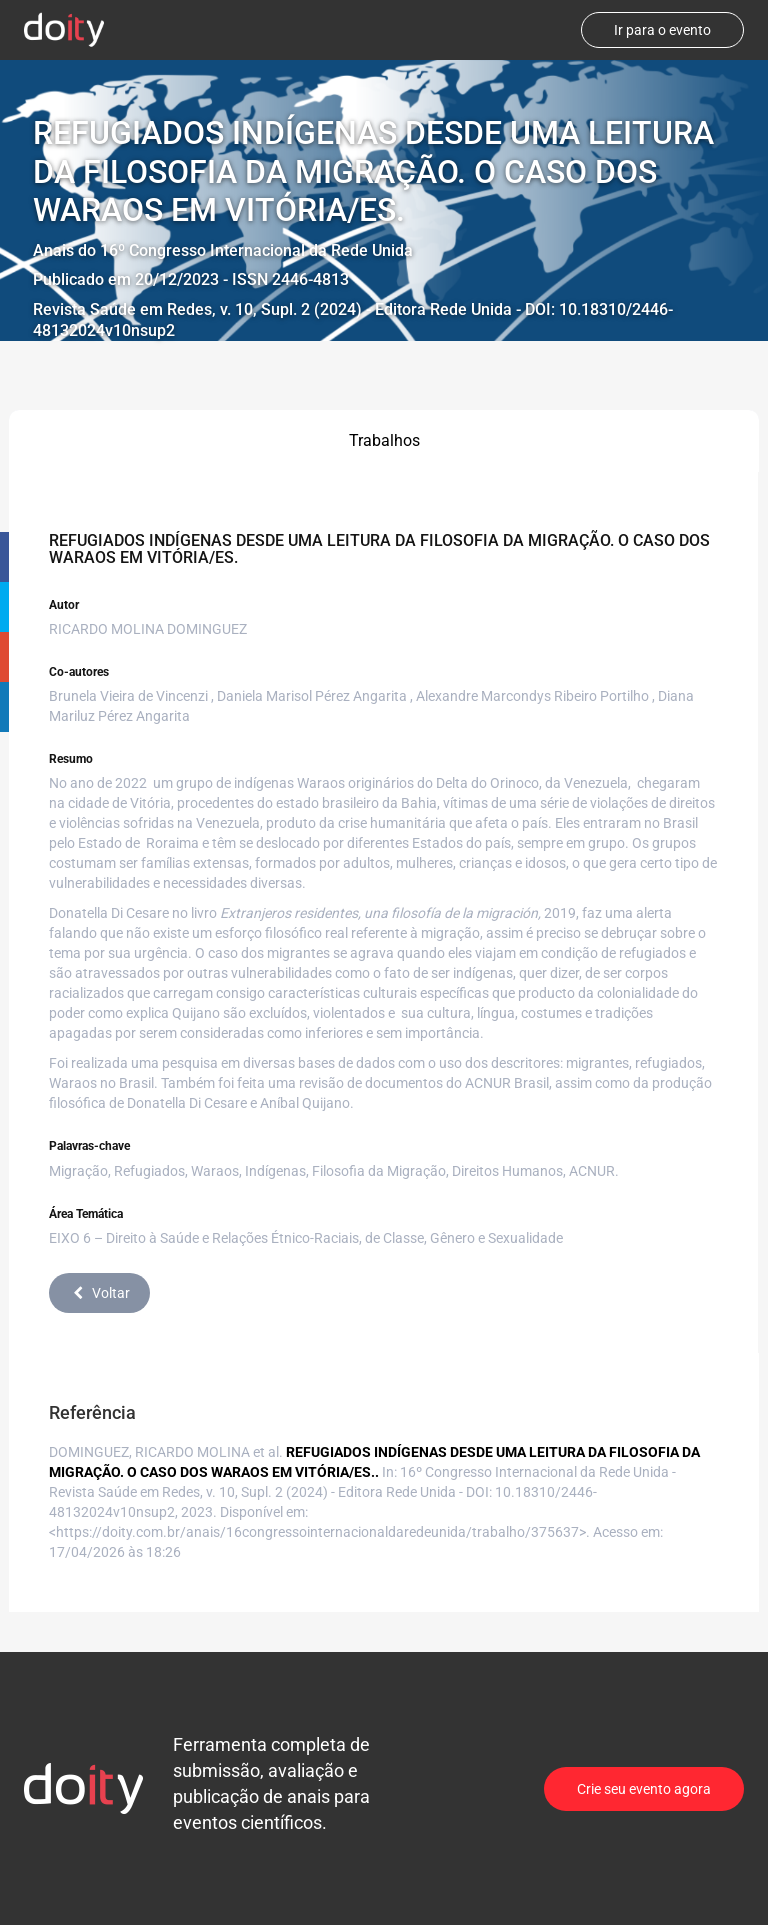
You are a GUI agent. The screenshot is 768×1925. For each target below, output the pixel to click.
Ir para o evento (662, 30)
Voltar (99, 1293)
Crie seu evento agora (644, 1789)
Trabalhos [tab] (384, 440)
